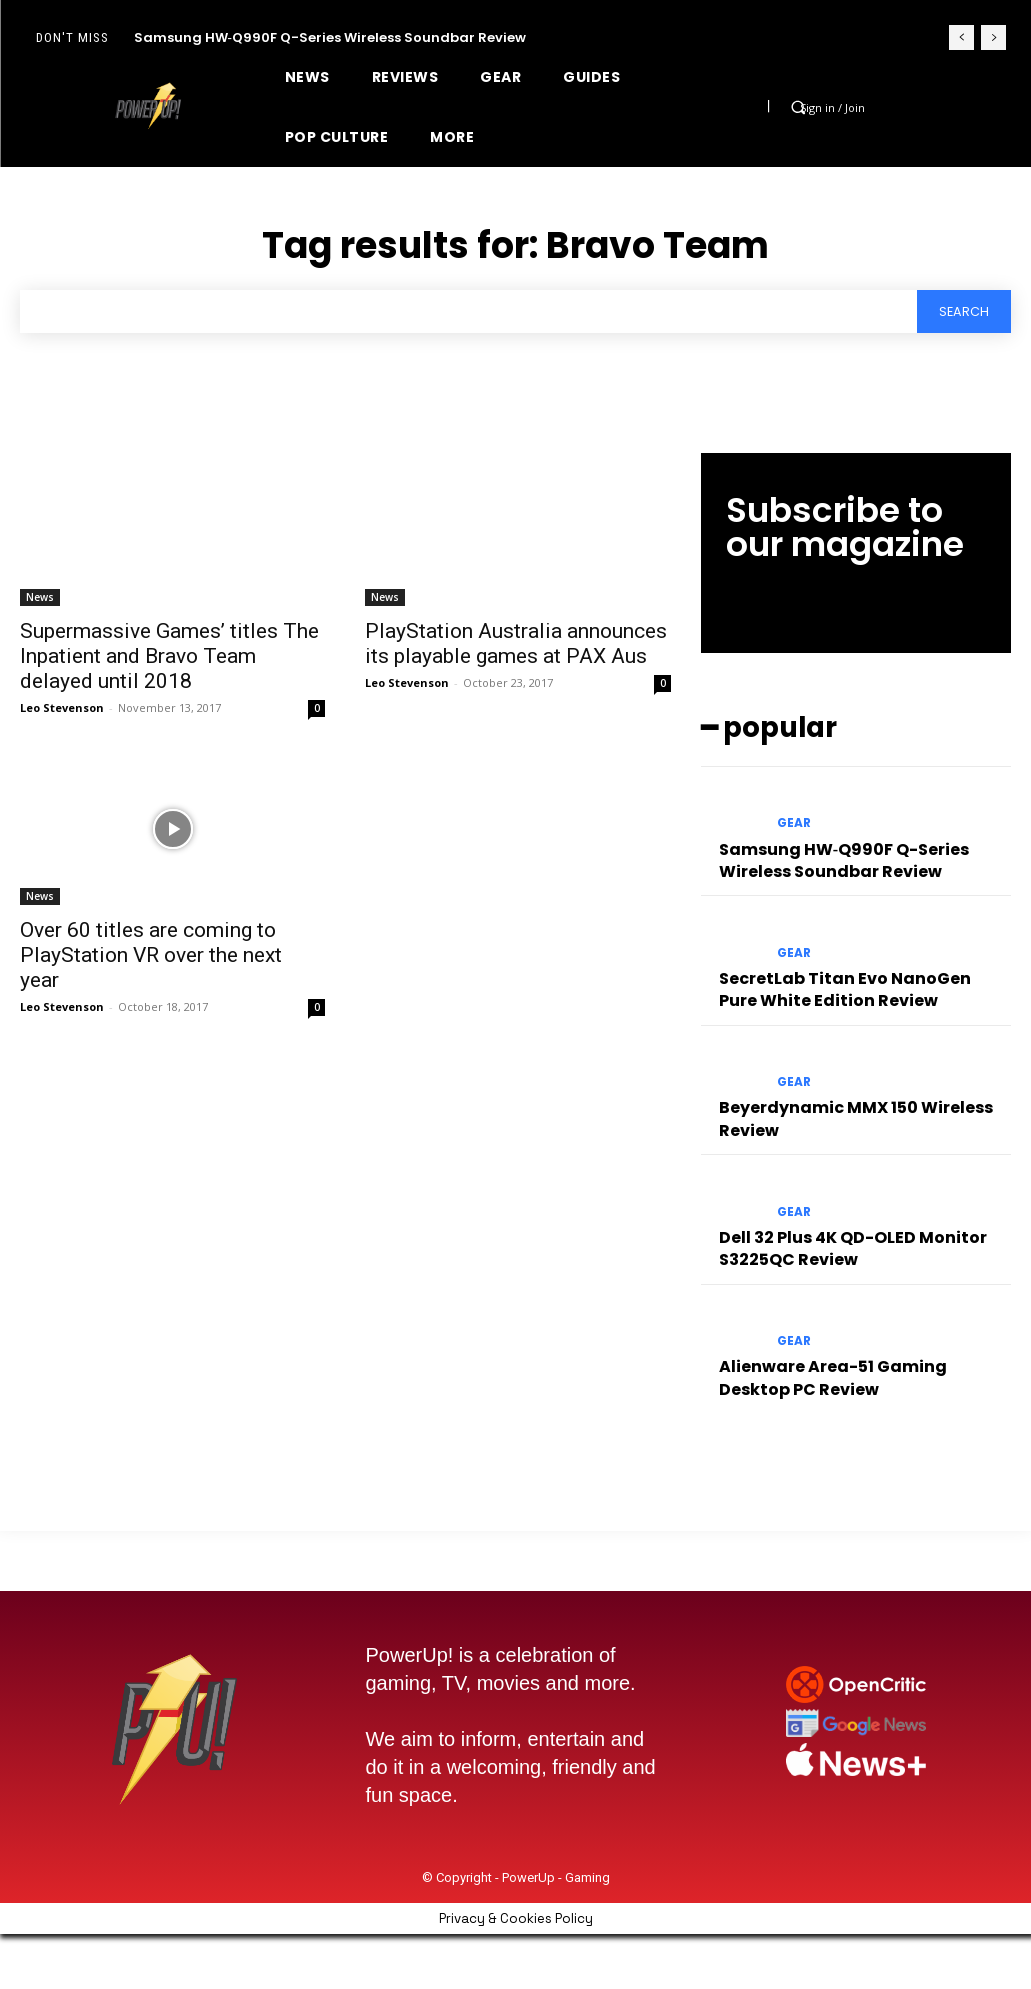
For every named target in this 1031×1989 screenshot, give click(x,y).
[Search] (961, 312)
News (40, 598)
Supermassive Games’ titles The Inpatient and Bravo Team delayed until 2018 (169, 657)
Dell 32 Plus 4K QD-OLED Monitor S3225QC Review (840, 1222)
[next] (993, 37)
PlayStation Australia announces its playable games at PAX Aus (516, 644)
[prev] (961, 37)
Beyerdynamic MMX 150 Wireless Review (843, 1098)
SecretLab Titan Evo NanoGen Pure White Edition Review (853, 974)
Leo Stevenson (62, 708)
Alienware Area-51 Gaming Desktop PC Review (854, 1346)
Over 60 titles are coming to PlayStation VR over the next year (151, 957)
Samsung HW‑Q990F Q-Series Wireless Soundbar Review (330, 37)
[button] (798, 107)
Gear (794, 817)
